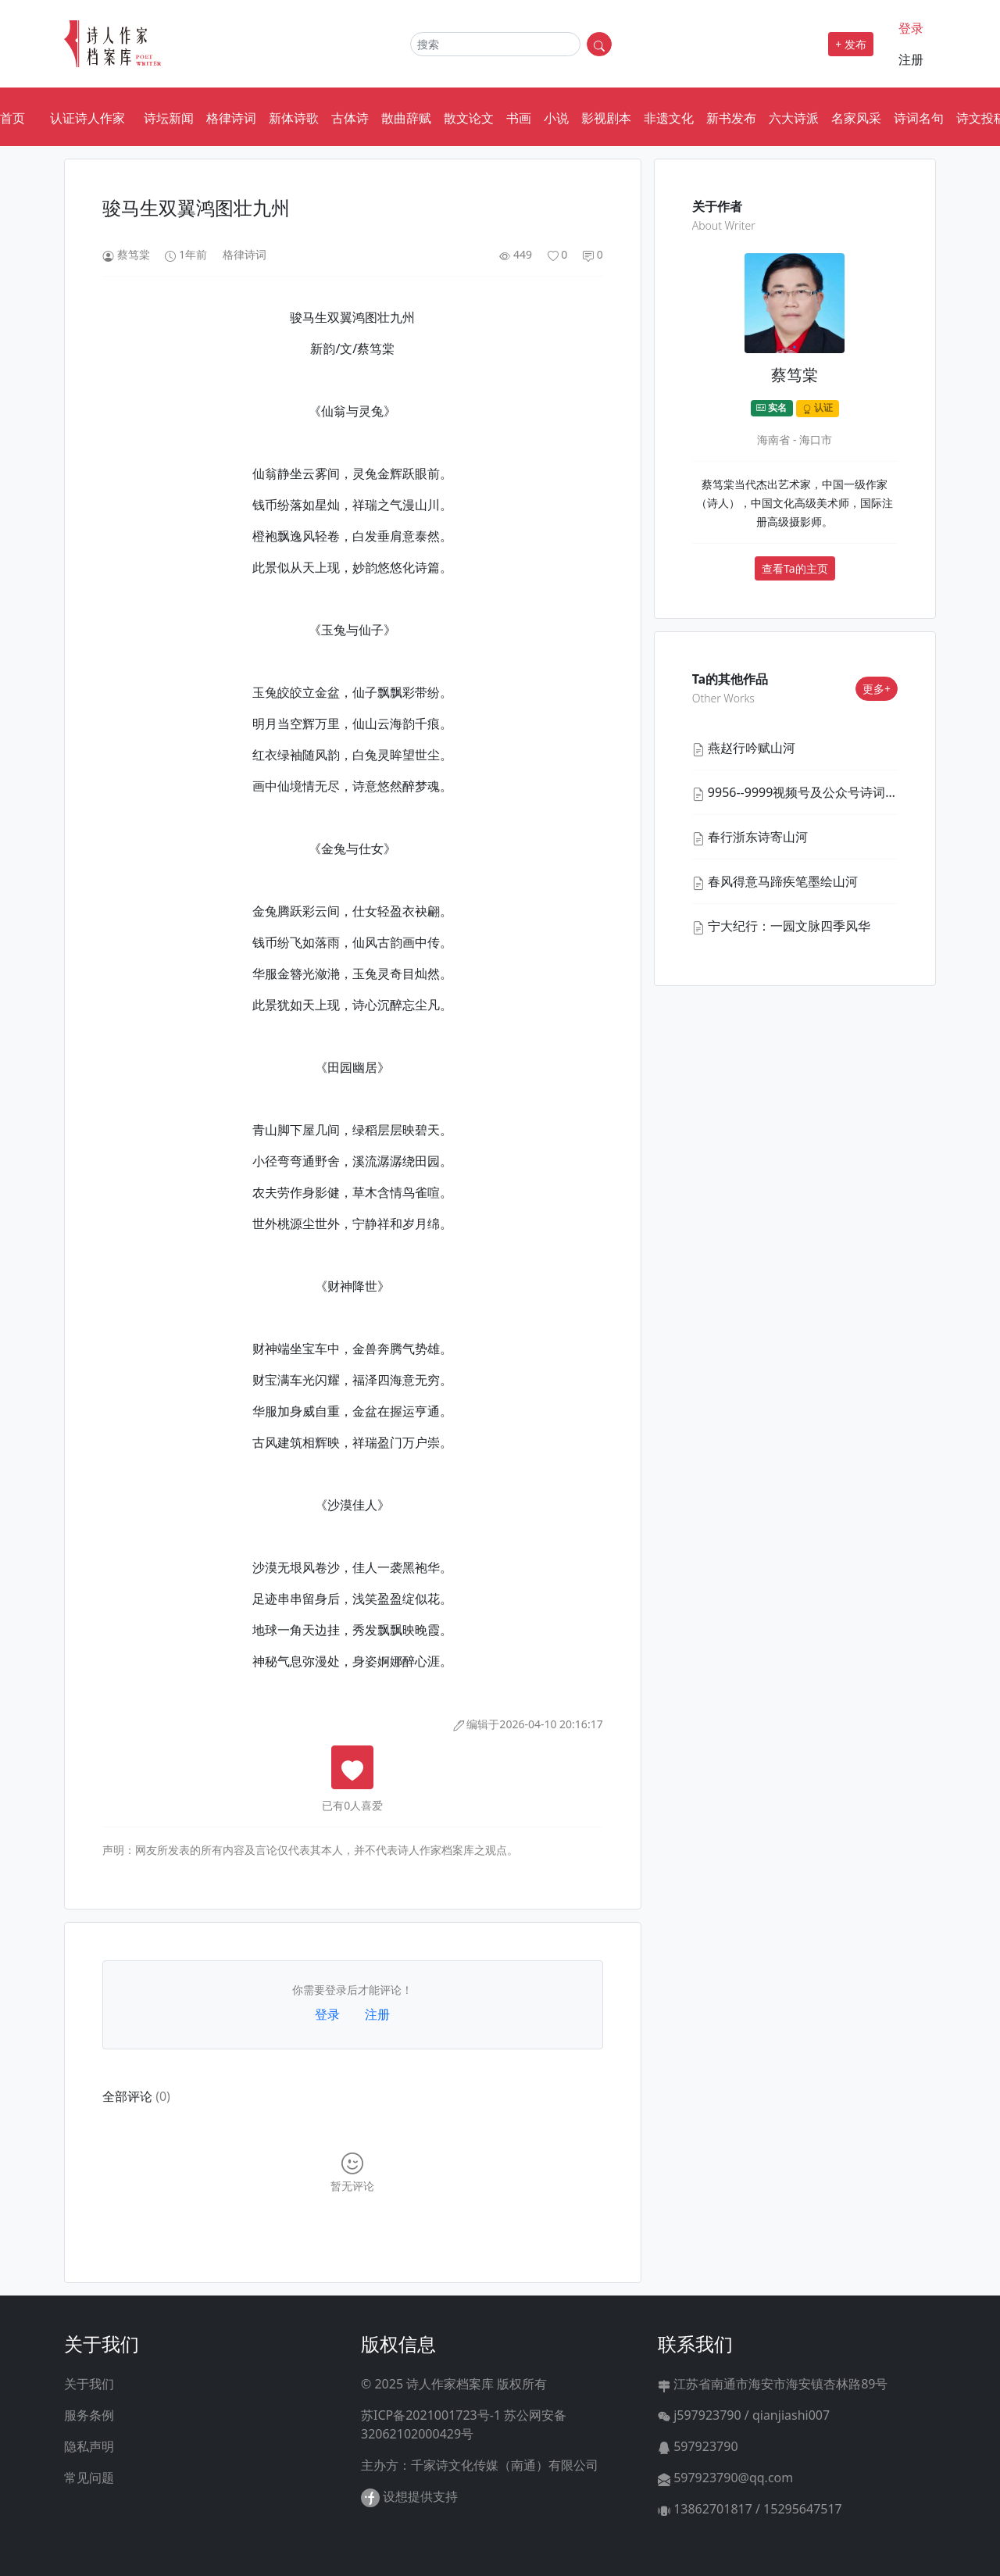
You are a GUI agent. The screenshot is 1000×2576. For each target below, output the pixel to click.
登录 (910, 28)
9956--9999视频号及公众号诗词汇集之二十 (828, 792)
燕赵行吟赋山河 (751, 747)
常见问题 (89, 2477)
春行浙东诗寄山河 (758, 836)
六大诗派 (794, 118)
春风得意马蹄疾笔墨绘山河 (783, 881)
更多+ (876, 688)
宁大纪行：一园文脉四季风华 (789, 925)
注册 (910, 59)
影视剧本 (606, 118)
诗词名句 (919, 118)
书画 (518, 118)
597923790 (698, 2446)
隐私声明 (89, 2446)
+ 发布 (850, 44)
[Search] (495, 44)
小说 (556, 118)
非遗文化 (669, 118)
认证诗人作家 (87, 118)
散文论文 (469, 118)
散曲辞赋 (406, 118)
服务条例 (89, 2415)
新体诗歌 (294, 118)
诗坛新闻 (169, 118)
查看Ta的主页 (795, 568)
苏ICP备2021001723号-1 (431, 2415)
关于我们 (89, 2383)
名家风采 (856, 118)
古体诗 (350, 118)
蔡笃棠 (133, 254)
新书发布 (731, 118)
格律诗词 (231, 118)
